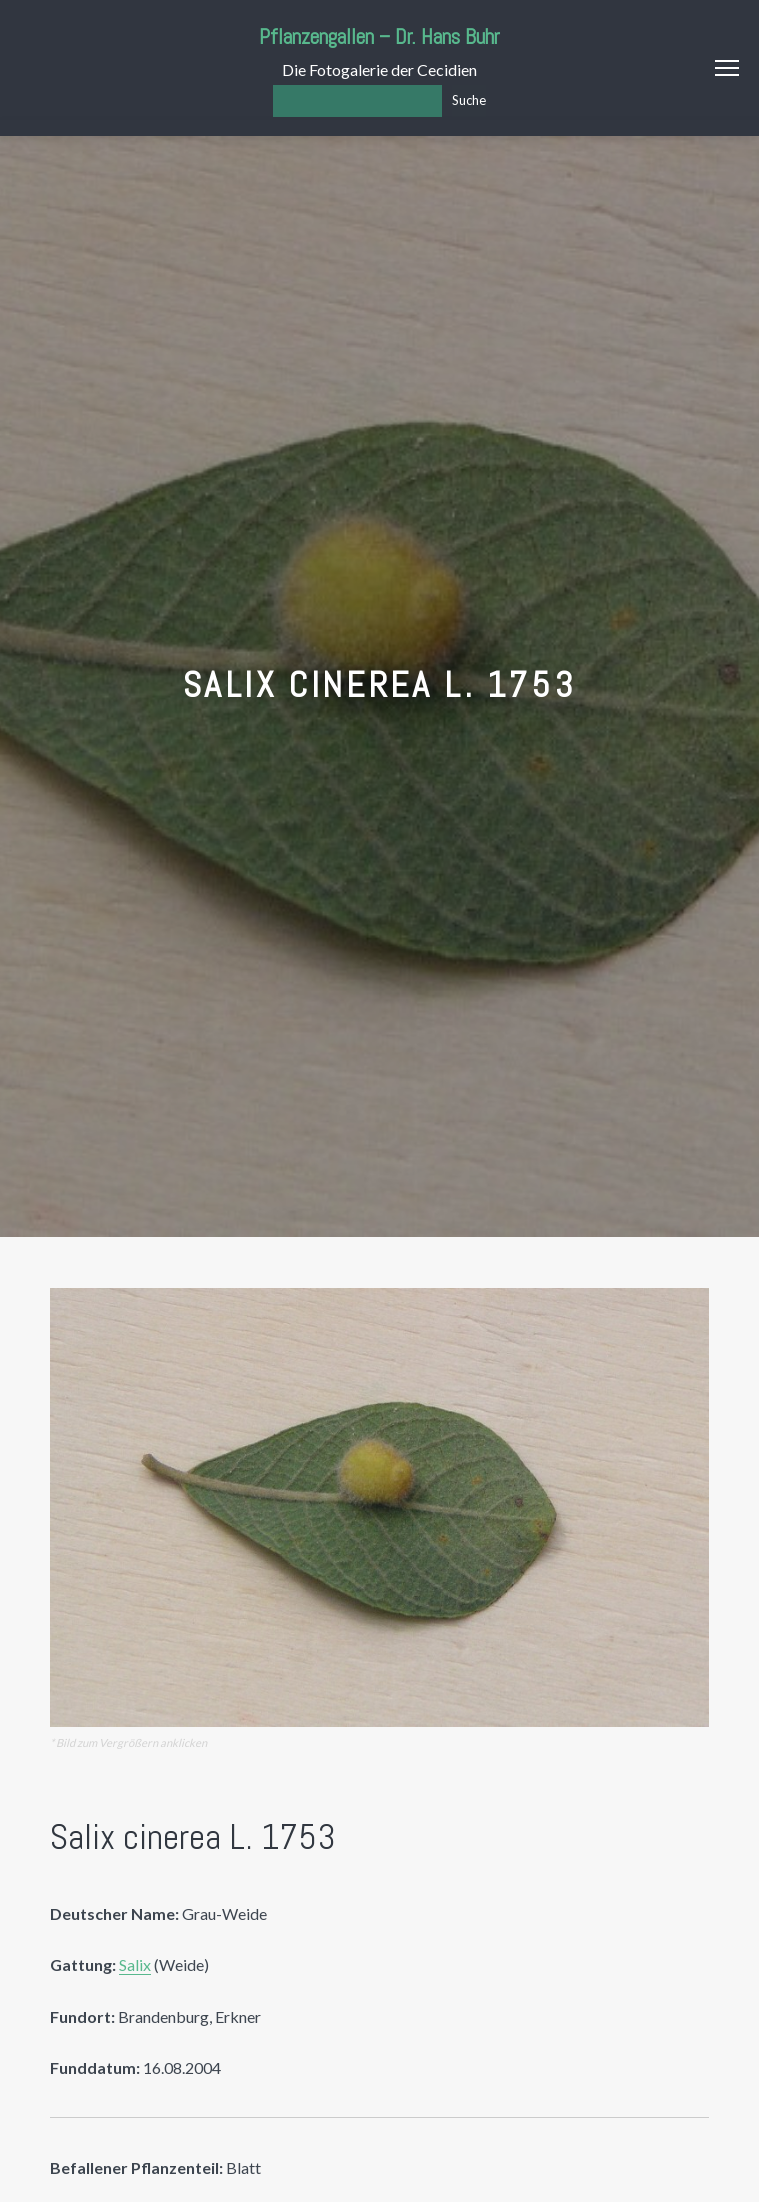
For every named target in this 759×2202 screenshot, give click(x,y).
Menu (727, 68)
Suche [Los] (469, 100)
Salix (135, 1964)
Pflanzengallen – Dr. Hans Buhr (379, 36)
